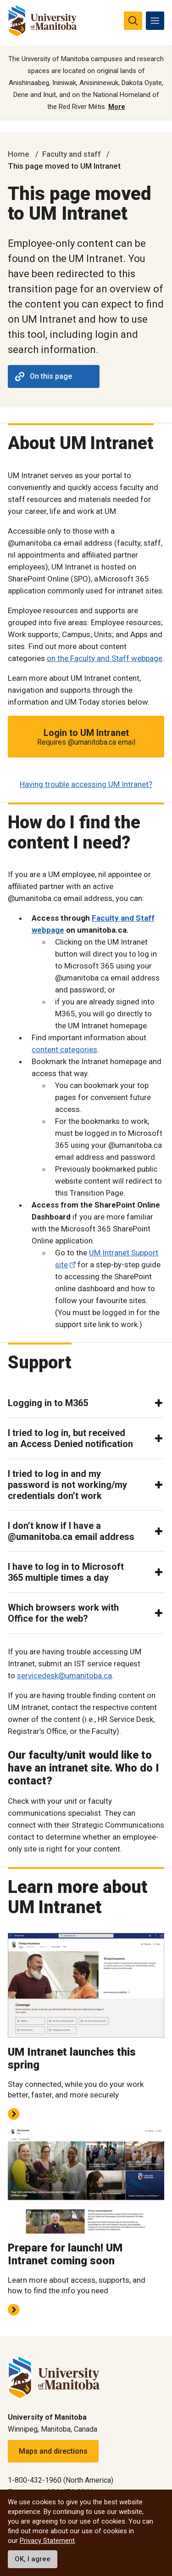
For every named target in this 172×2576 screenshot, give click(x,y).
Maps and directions (53, 2451)
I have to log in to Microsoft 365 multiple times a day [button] (66, 1572)
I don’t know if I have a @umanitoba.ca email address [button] (71, 1531)
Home (18, 154)
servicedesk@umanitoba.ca (64, 1675)
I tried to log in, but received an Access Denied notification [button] (70, 1438)
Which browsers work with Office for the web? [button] (63, 1613)
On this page (43, 376)
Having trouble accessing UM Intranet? (86, 784)
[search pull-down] (133, 20)
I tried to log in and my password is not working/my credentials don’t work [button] (67, 1484)
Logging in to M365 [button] (48, 1402)
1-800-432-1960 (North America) (60, 2480)
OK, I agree (32, 2559)
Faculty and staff (71, 154)
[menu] (155, 20)
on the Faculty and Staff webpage (104, 658)
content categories (64, 1049)
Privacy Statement (47, 2540)
